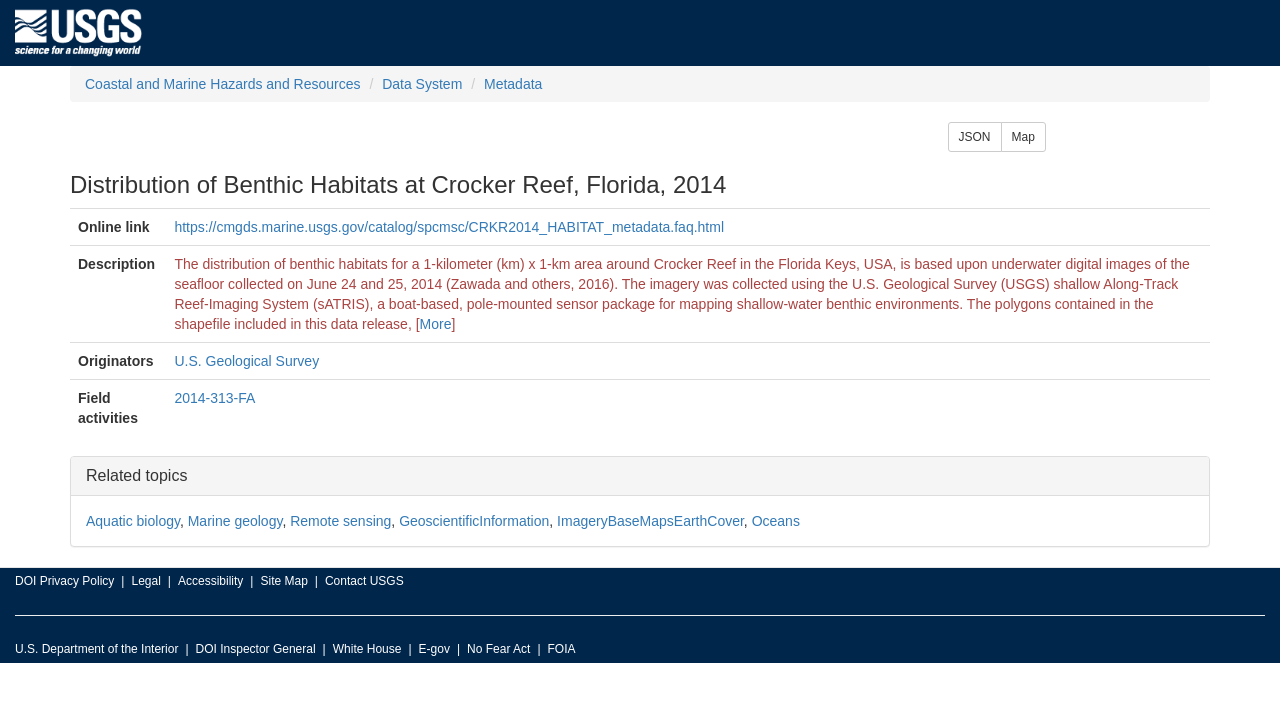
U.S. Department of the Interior (96, 649)
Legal (145, 581)
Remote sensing (340, 521)
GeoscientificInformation (474, 521)
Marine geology (235, 521)
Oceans (776, 521)
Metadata (513, 84)
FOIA (562, 649)
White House (367, 649)
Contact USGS (364, 581)
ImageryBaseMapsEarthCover (650, 521)
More (436, 324)
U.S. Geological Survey (246, 361)
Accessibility (210, 581)
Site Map (283, 581)
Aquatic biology (133, 521)
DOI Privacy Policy (64, 581)
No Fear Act (498, 649)
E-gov (434, 649)
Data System (422, 84)
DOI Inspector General (256, 649)
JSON (975, 137)
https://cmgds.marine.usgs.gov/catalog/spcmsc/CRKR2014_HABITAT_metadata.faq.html (449, 227)
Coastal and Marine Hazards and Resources (222, 84)
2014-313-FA (214, 398)
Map (1023, 137)
